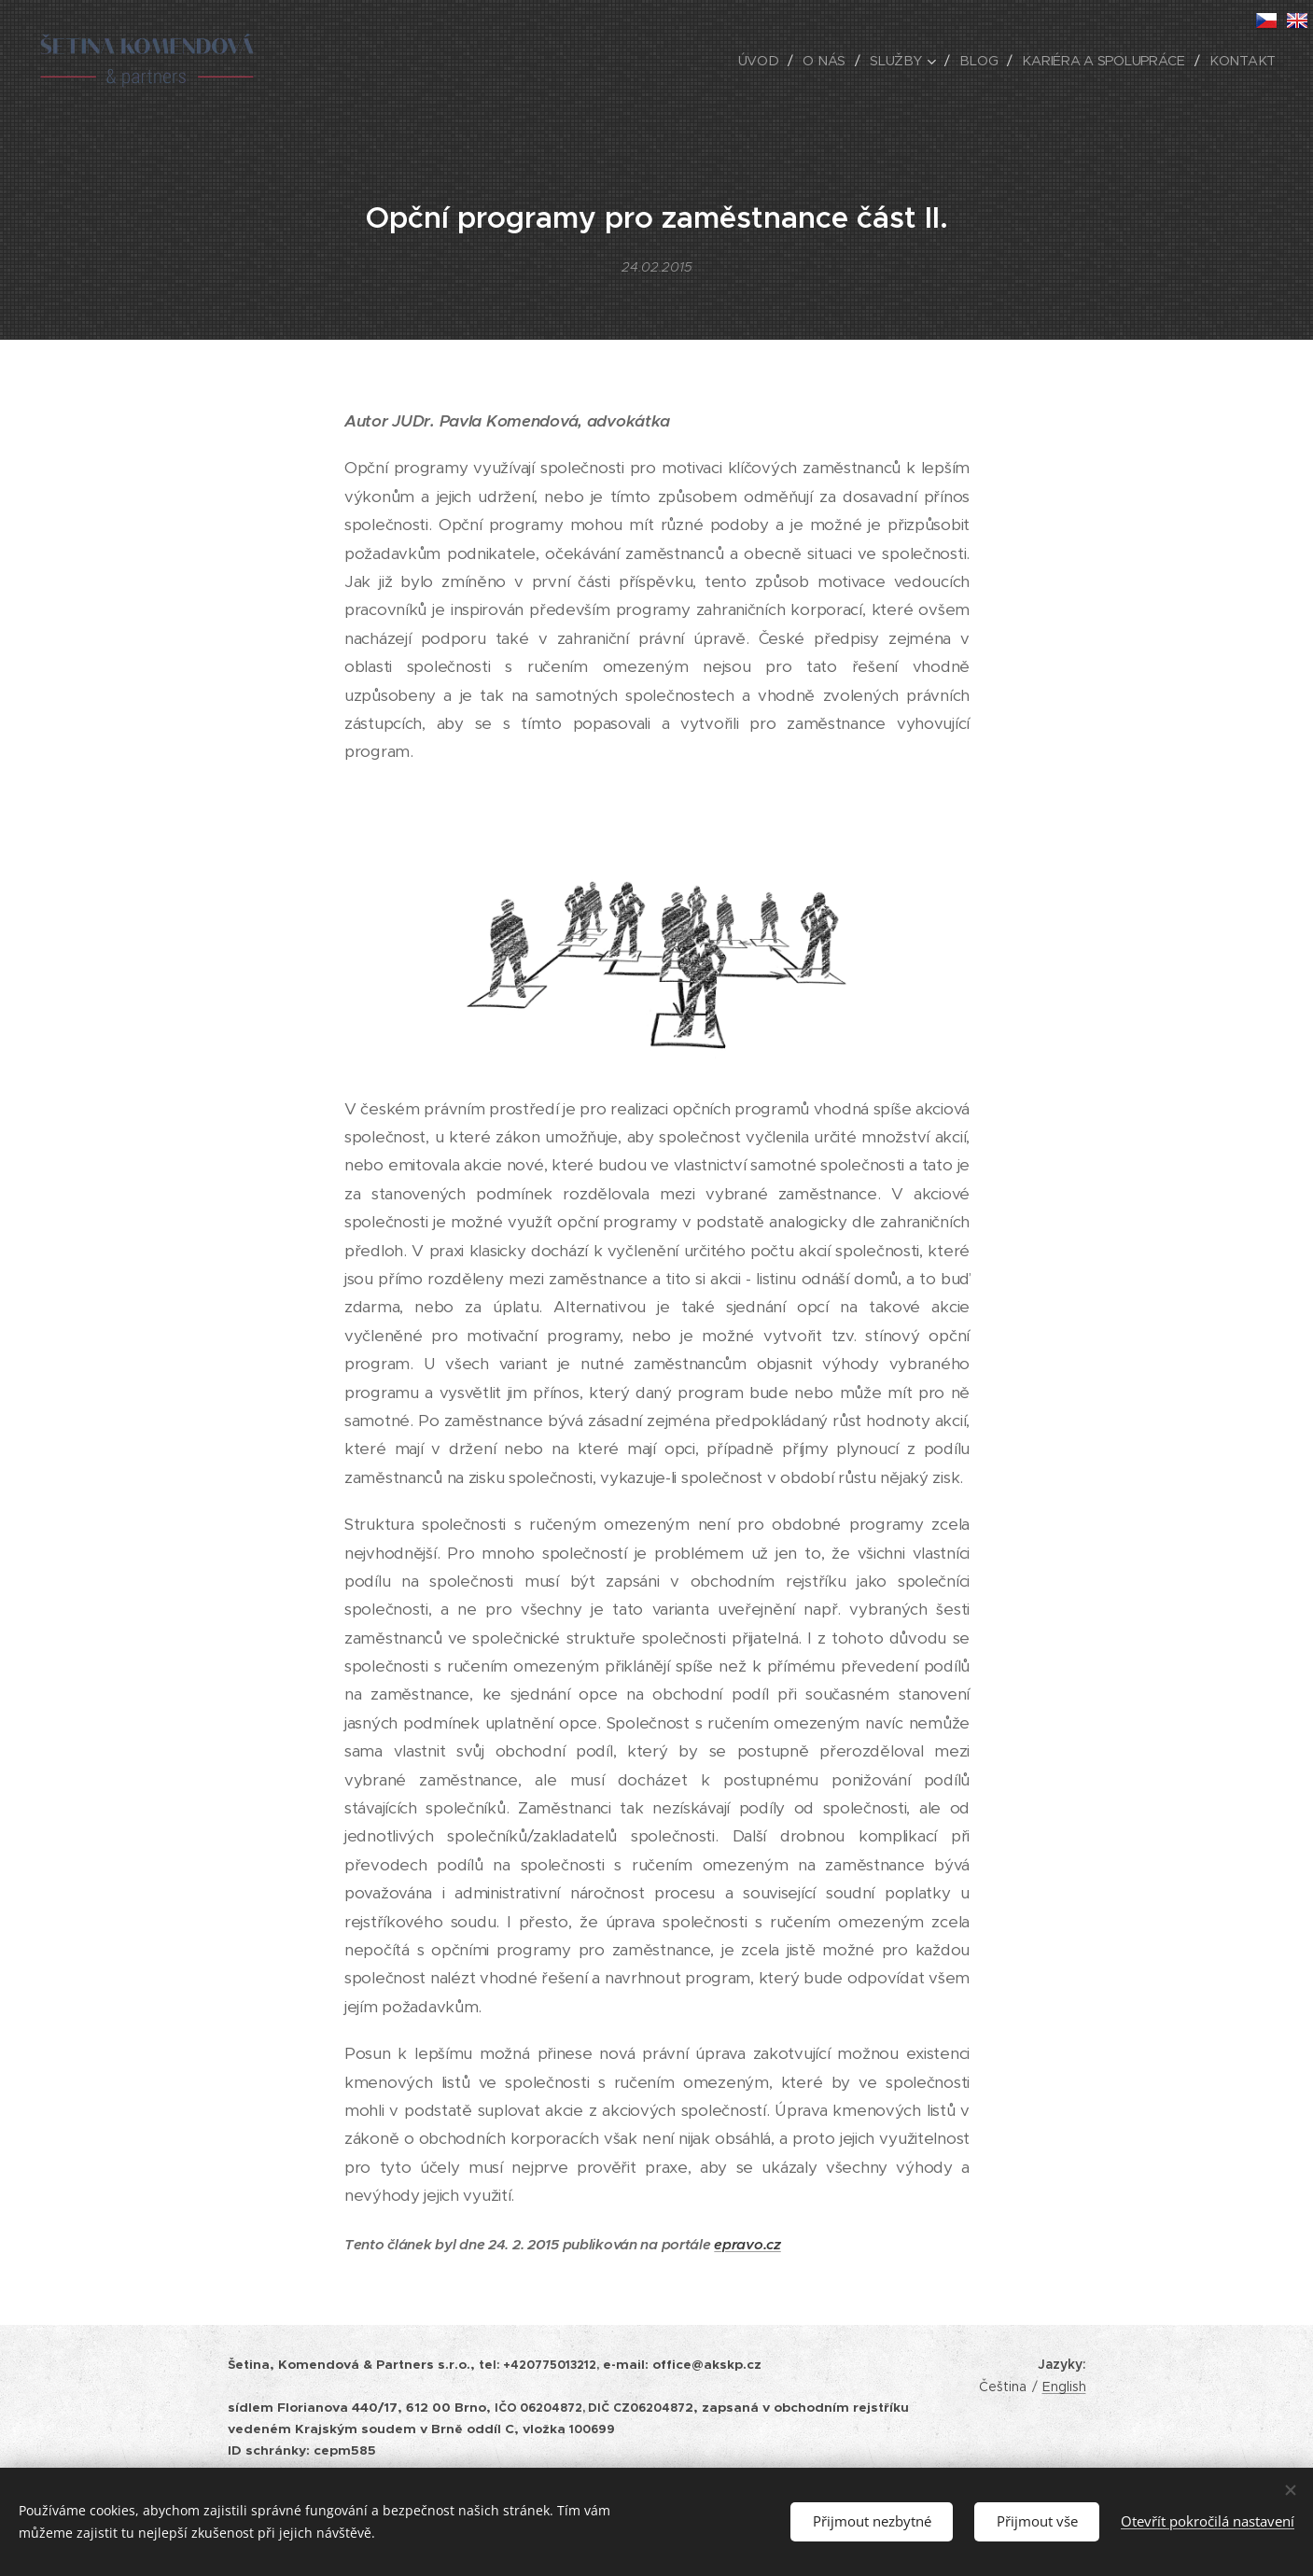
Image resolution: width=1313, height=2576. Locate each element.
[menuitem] (767, 60)
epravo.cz (747, 2243)
